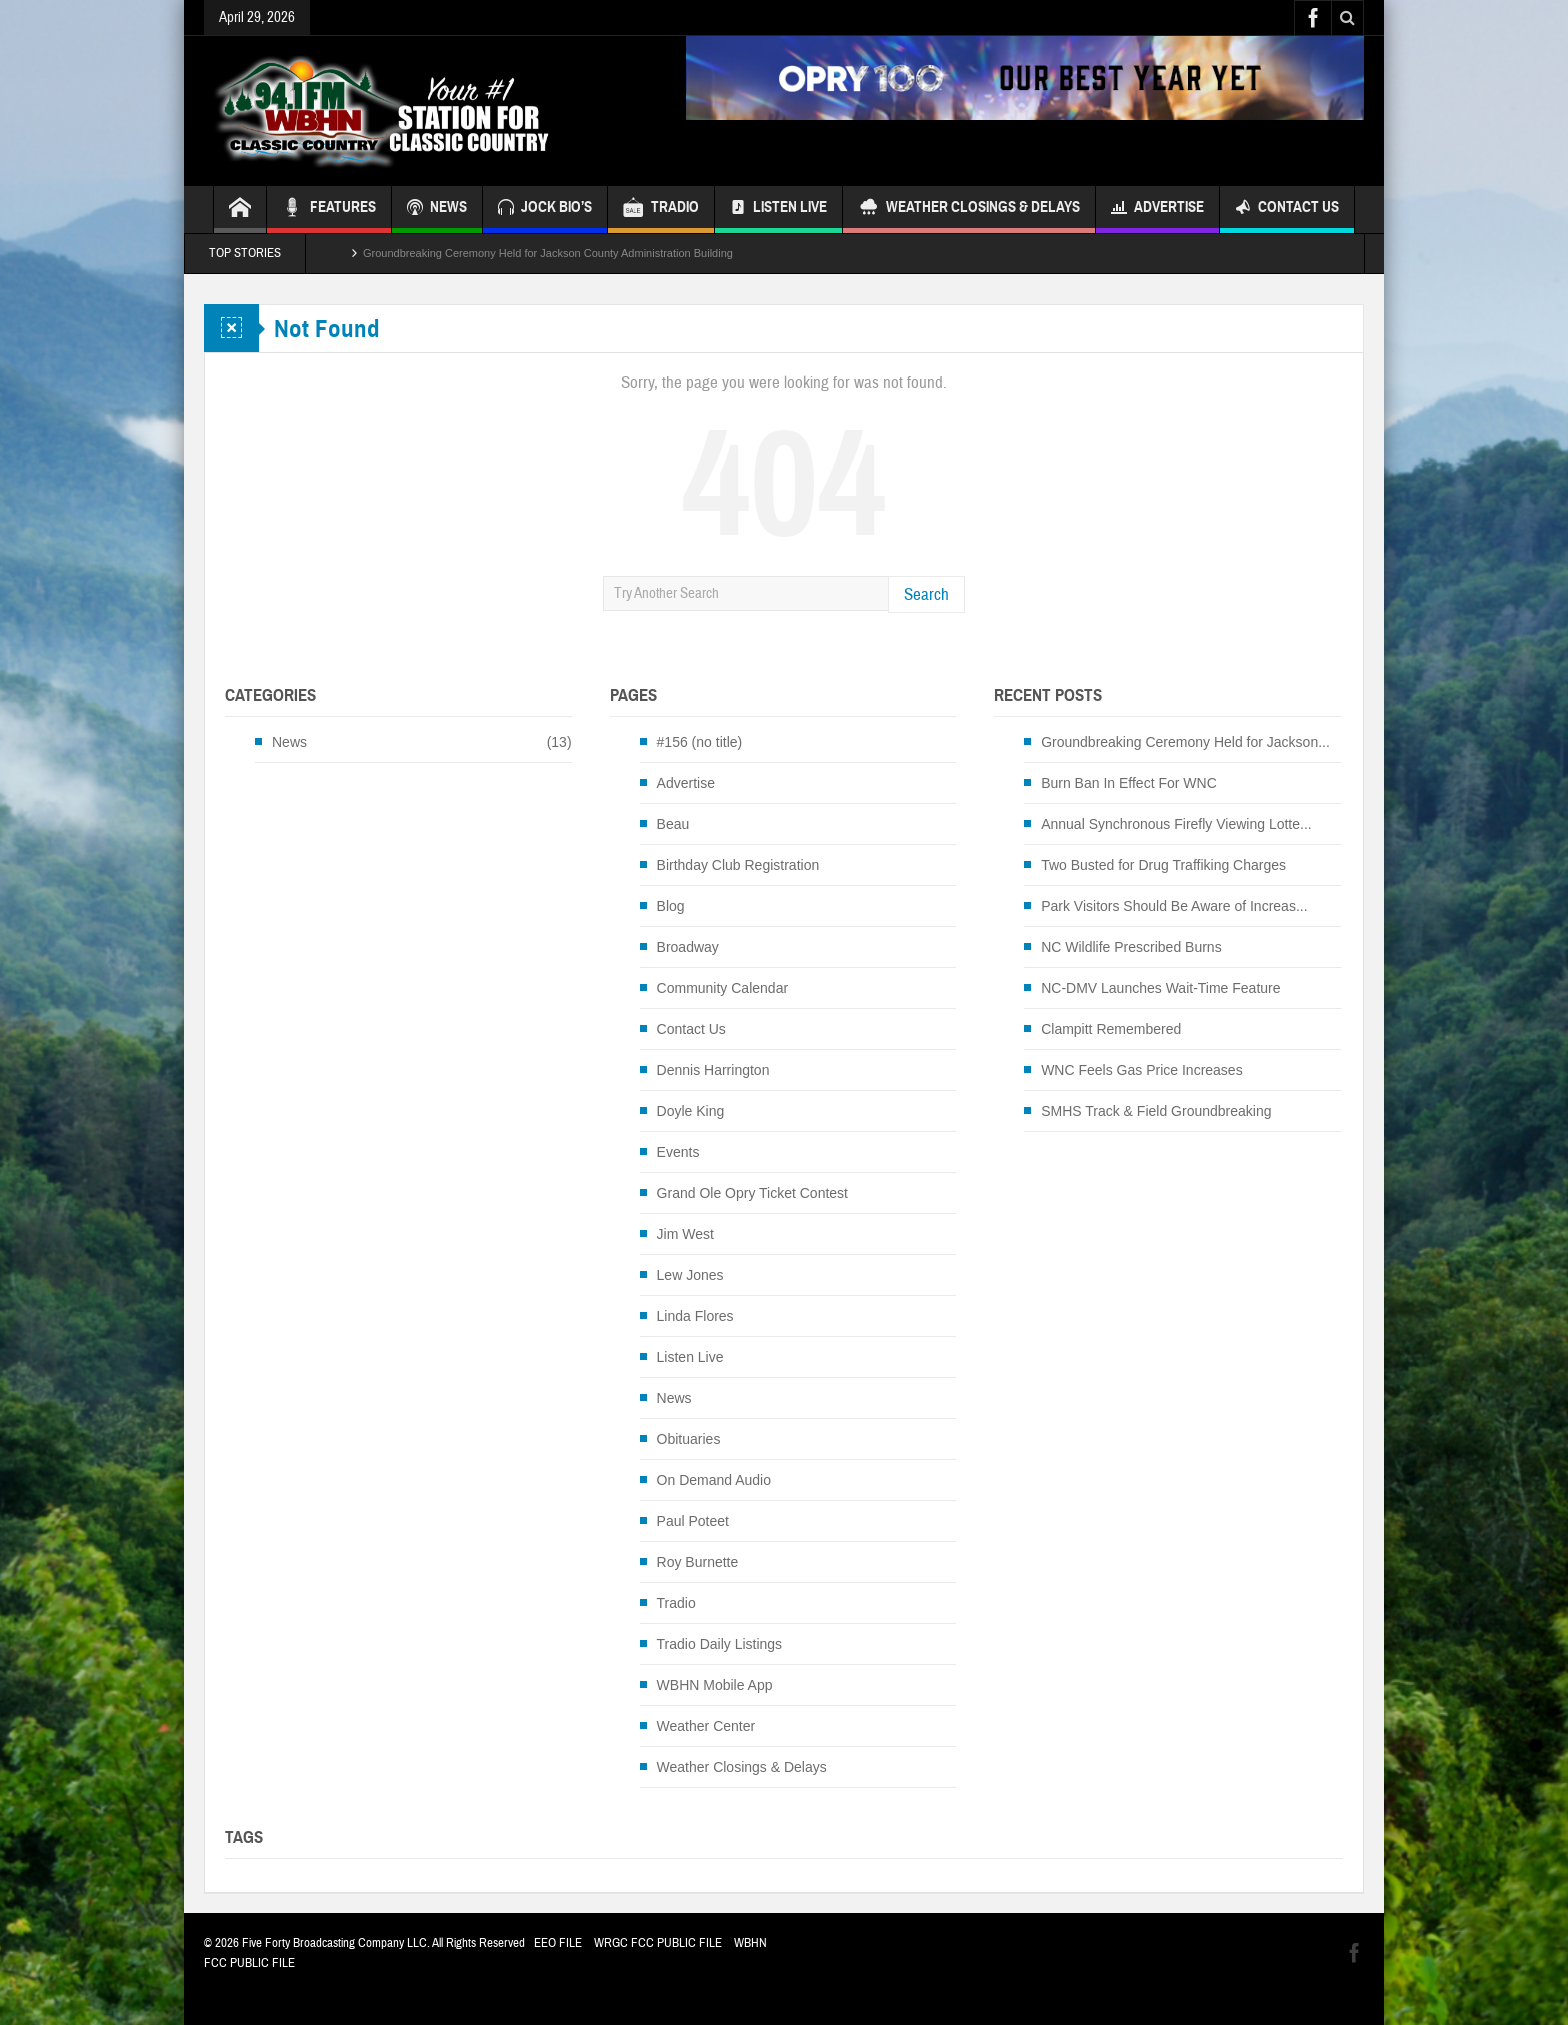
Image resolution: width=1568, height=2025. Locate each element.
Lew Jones (690, 1275)
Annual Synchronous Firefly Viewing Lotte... (1176, 824)
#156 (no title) (700, 742)
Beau (673, 824)
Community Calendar (723, 988)
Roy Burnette (698, 1562)
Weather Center (706, 1726)
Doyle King (691, 1111)
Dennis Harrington (713, 1070)
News (289, 742)
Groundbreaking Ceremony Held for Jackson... (1185, 742)
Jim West (685, 1234)
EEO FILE (558, 1943)
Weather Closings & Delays (969, 209)
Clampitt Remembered (1111, 1029)
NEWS (437, 209)
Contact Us (1287, 209)
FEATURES (329, 209)
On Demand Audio (714, 1480)
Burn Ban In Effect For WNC (1129, 783)
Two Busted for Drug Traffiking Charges (1163, 865)
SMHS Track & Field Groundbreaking (1156, 1111)
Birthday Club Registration (738, 865)
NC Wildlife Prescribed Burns (1131, 947)
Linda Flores (695, 1316)
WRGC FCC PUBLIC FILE (658, 1943)
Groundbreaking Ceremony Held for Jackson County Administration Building (548, 253)
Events (678, 1152)
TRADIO (661, 209)
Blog (671, 906)
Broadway (688, 947)
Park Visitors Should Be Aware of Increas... (1174, 906)
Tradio (676, 1603)
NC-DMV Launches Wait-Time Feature (1160, 988)
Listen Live (778, 209)
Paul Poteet (693, 1521)
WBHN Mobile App (715, 1685)
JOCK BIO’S (545, 209)
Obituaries (689, 1439)
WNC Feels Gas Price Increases (1142, 1070)
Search (926, 594)
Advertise (1157, 209)
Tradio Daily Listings (720, 1644)
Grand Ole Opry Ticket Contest (752, 1193)
